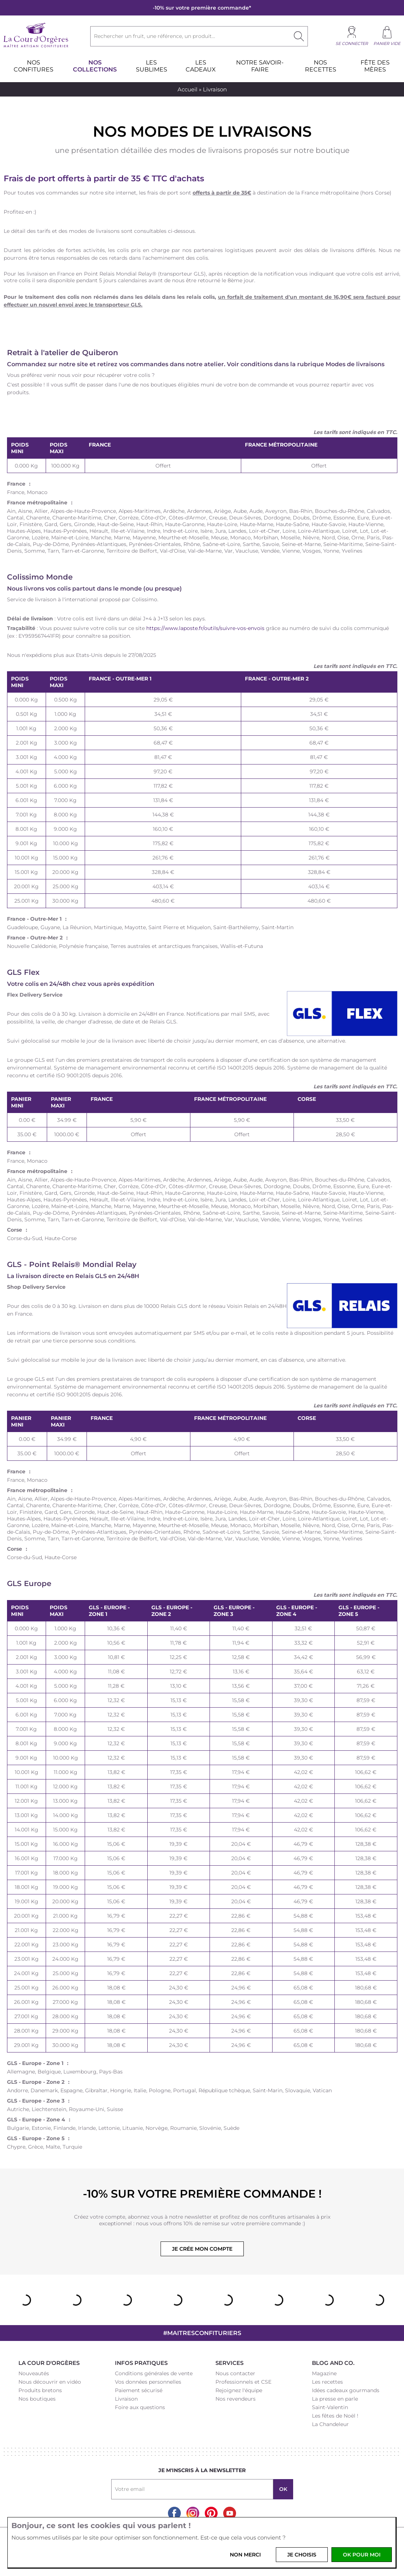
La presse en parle (335, 2398)
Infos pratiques (141, 2362)
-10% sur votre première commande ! (202, 2194)
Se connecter (352, 43)
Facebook (174, 2513)
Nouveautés (33, 2373)
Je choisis (301, 2554)
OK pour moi (361, 2554)
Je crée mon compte (202, 2249)
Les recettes (327, 2382)
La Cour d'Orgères (49, 2362)
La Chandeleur (330, 2424)
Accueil (187, 89)
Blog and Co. (333, 2362)
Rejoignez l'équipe (238, 2390)
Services (229, 2362)
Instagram (192, 2513)
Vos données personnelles (148, 2382)
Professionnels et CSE (243, 2382)
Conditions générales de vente (154, 2373)
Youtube (229, 2513)
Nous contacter (235, 2373)
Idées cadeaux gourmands (345, 2390)
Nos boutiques (37, 2398)
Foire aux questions (140, 2407)
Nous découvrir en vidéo (49, 2382)
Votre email (130, 2489)
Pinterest (211, 2513)
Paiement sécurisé (138, 2390)
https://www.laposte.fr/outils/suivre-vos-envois (205, 628)
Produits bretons (40, 2390)
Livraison (126, 2398)
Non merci (245, 2554)
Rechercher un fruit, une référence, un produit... (154, 36)
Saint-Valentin (330, 2407)
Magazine (324, 2373)
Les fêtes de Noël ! (335, 2415)
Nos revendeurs (235, 2398)
